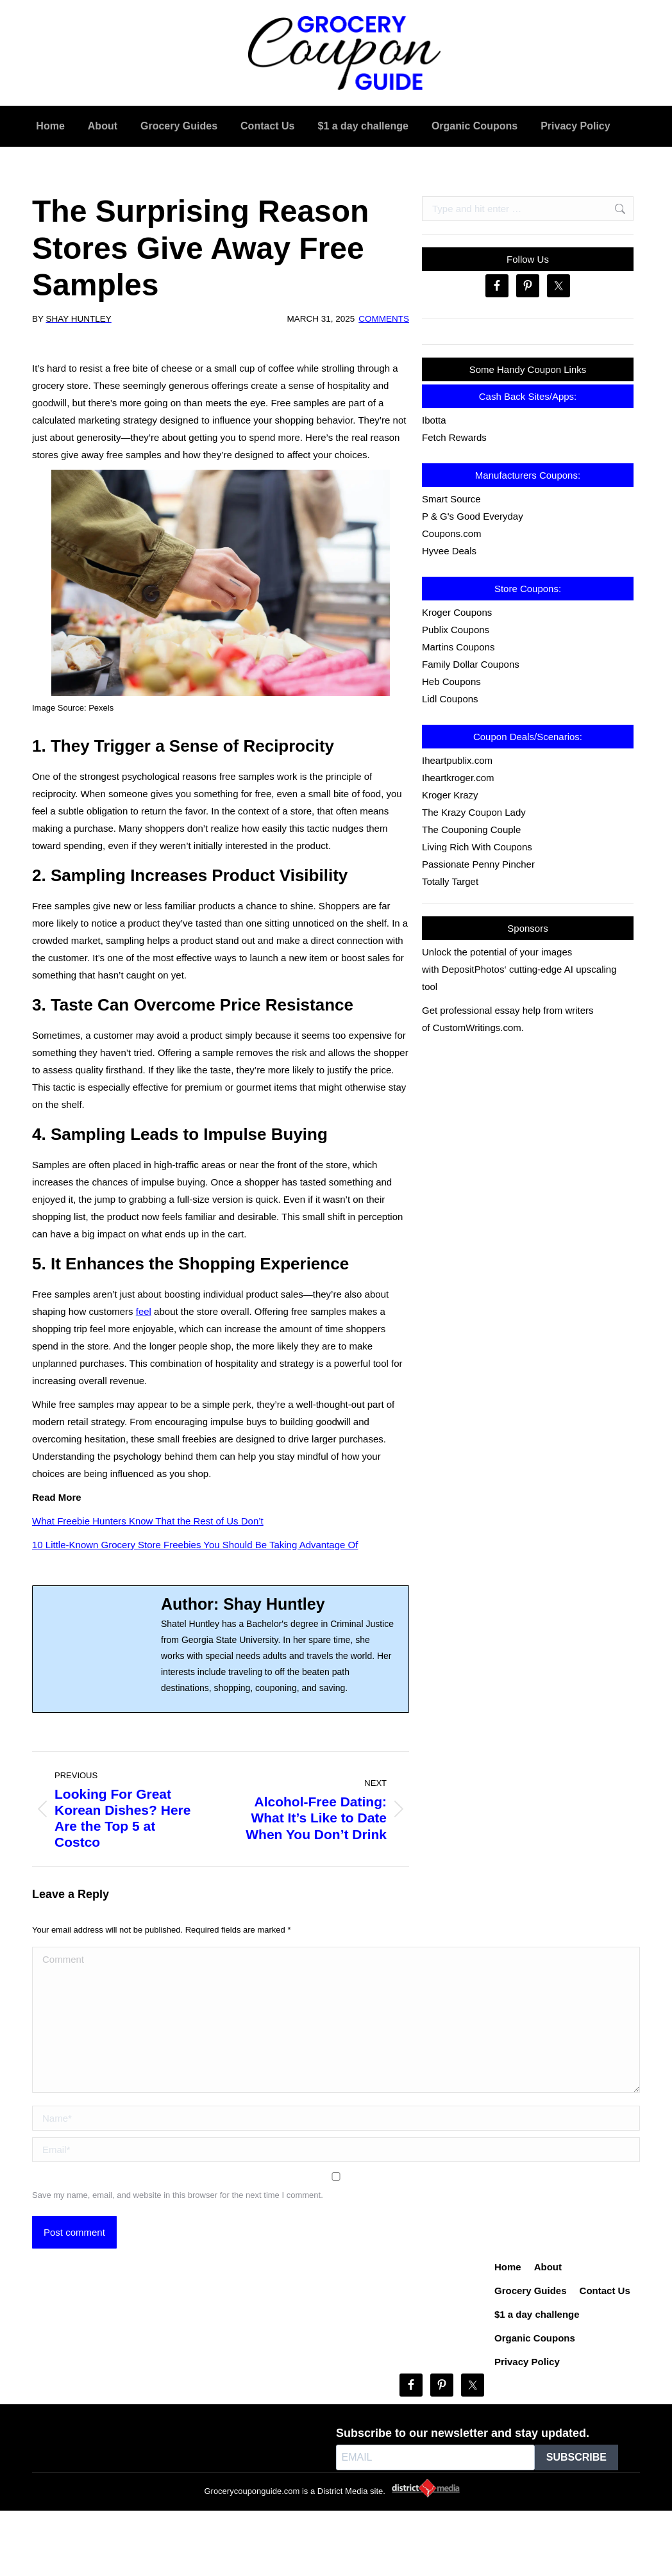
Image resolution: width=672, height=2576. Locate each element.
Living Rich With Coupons (477, 846)
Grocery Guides (530, 2290)
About (548, 2266)
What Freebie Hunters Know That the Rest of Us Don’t (148, 1520)
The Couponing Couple (471, 829)
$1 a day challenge (537, 2314)
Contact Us (605, 2290)
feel (143, 1311)
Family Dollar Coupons (470, 664)
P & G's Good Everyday (472, 516)
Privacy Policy (527, 2361)
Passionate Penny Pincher (478, 864)
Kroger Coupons (457, 612)
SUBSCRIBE (576, 2457)
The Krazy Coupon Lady (474, 812)
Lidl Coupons (450, 698)
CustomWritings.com (477, 1027)
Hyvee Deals (449, 550)
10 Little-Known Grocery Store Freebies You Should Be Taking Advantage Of (195, 1544)
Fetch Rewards (454, 437)
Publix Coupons (455, 629)
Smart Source (451, 498)
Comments (383, 319)
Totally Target (450, 881)
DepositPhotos (473, 969)
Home (507, 2266)
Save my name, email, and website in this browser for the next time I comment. (177, 2195)
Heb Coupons (451, 681)
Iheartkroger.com (458, 777)
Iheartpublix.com (457, 760)
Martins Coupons (458, 646)
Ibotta (434, 420)
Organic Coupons (534, 2337)
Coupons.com (452, 533)
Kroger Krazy (450, 794)
